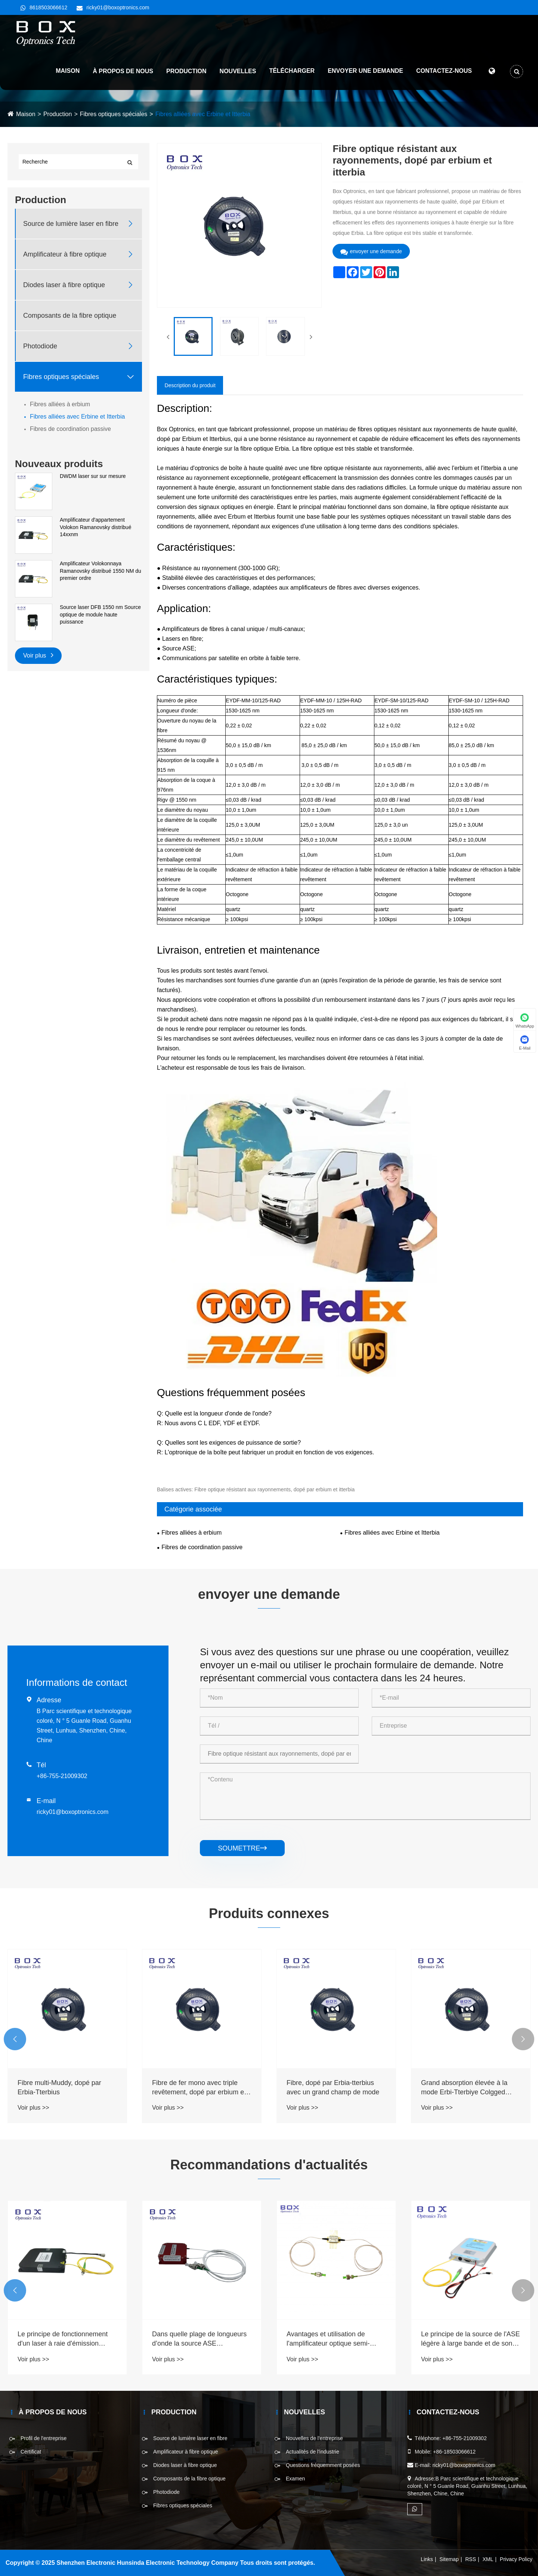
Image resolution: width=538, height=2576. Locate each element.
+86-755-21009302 (62, 1776)
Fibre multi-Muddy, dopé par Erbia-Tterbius (194, 2087)
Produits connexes (269, 1913)
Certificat (31, 2452)
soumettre (242, 1848)
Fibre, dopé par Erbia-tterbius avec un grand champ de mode (467, 2087)
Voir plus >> (33, 2107)
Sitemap (448, 2559)
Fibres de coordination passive (70, 429)
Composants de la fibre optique (69, 315)
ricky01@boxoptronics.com (117, 7)
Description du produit (190, 385)
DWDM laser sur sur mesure (93, 476)
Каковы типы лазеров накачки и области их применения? (67, 2338)
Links (427, 2559)
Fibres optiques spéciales (114, 114)
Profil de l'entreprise (44, 2438)
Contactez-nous (444, 71)
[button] (15, 2039)
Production (186, 71)
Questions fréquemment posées (323, 2465)
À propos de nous (123, 71)
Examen (295, 2479)
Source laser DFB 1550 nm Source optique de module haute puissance (100, 614)
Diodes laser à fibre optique (64, 285)
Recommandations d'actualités (269, 2164)
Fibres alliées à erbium (60, 404)
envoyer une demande (371, 251)
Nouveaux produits (59, 464)
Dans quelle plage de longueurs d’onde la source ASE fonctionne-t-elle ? (334, 2339)
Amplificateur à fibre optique (64, 254)
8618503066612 (48, 7)
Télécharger (292, 71)
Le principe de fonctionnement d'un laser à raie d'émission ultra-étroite (197, 2339)
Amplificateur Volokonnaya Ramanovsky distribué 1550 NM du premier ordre (100, 570)
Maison (68, 71)
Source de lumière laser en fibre (70, 223)
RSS (470, 2559)
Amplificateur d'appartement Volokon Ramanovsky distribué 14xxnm (95, 527)
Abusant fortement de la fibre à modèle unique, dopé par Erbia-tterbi (65, 2088)
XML (488, 2559)
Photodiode (40, 346)
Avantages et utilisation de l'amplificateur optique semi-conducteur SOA (462, 2339)
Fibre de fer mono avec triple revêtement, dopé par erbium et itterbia (333, 2088)
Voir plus (38, 654)
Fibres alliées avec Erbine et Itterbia (202, 114)
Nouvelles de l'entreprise (314, 2438)
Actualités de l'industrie (312, 2452)
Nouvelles (238, 71)
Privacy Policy (516, 2559)
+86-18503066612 (454, 2452)
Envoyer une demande (365, 71)
